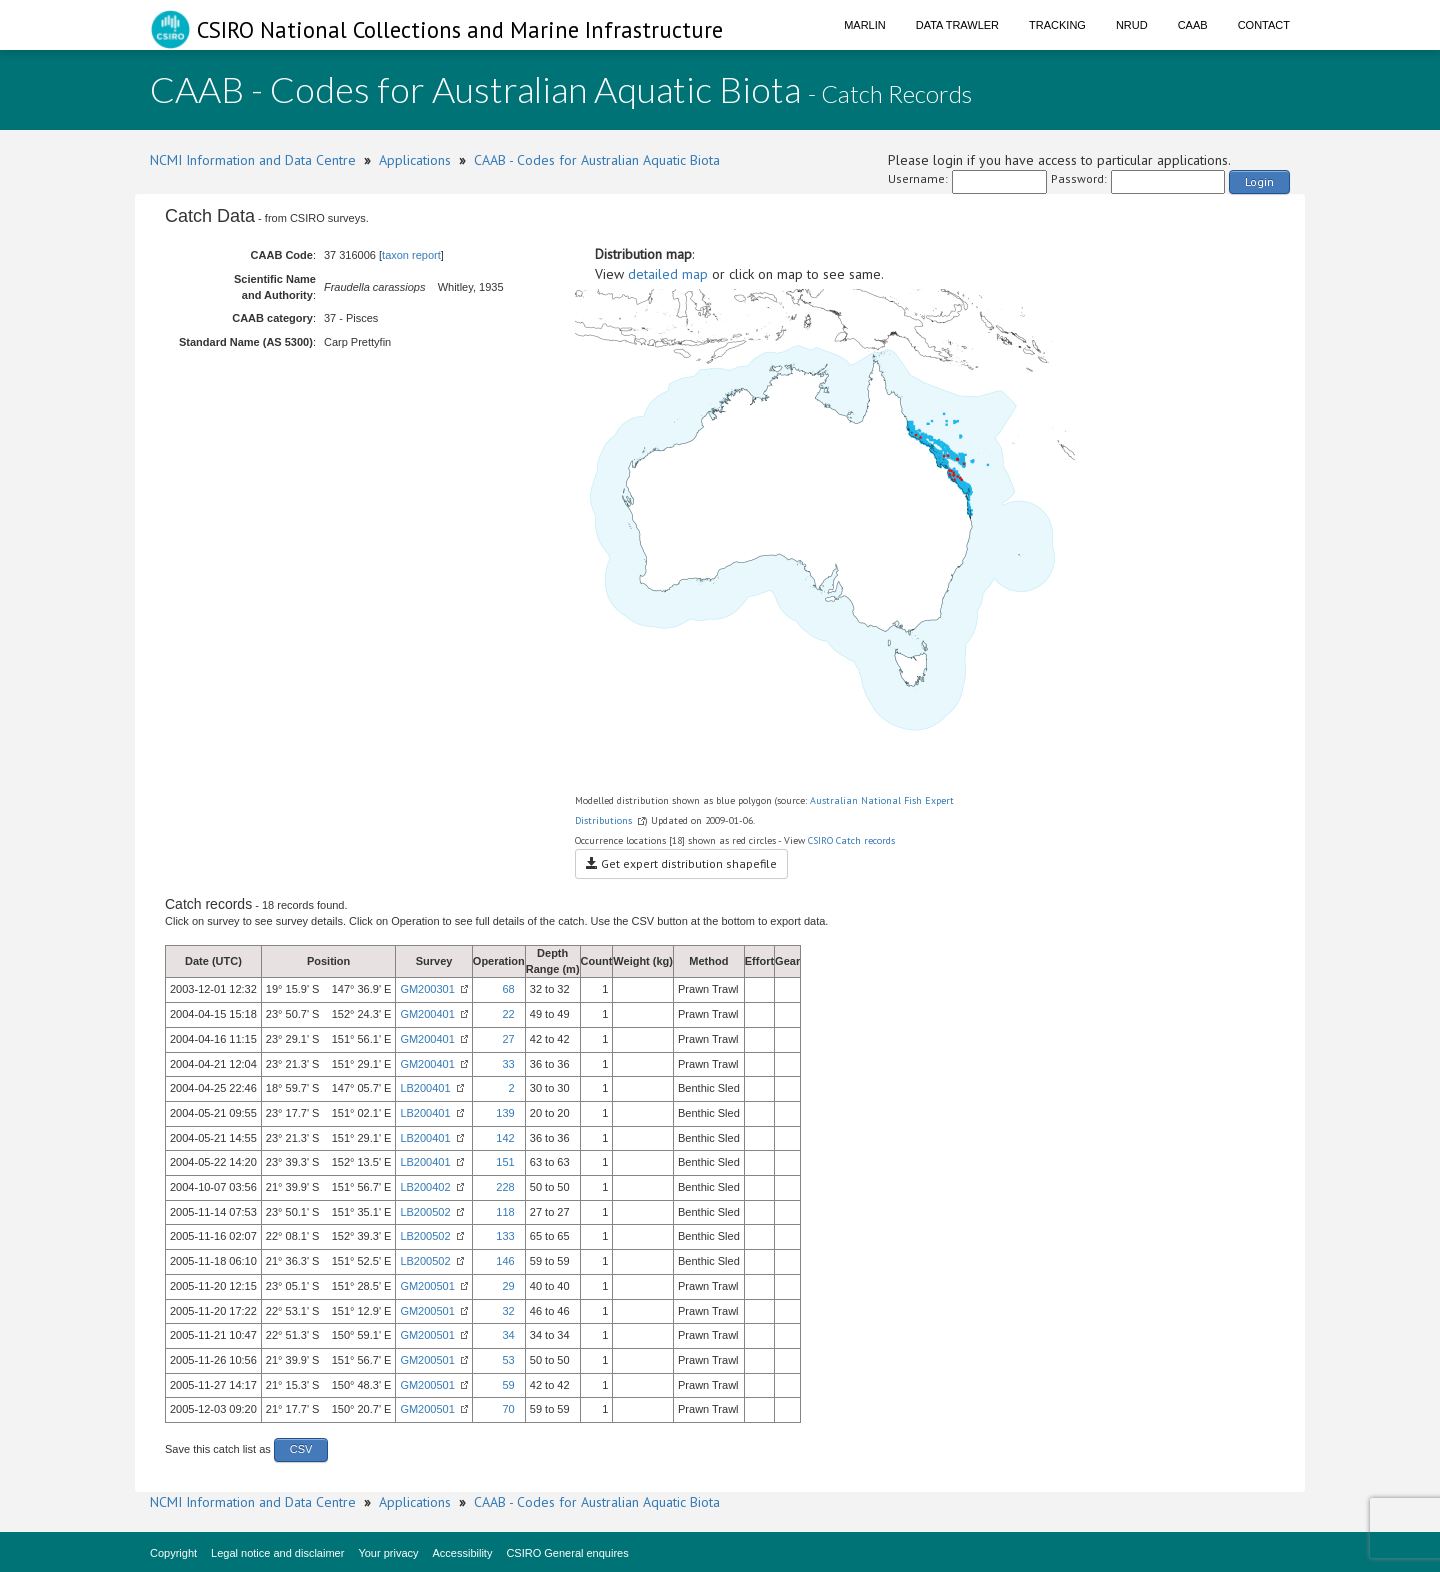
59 (508, 1385)
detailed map (668, 274)
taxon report (411, 255)
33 (508, 1064)
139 (505, 1113)
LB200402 (425, 1187)
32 (508, 1311)
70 (508, 1409)
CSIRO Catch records (851, 840)
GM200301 (427, 989)
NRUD (1132, 25)
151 (505, 1162)
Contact (1264, 25)
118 (505, 1212)
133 (505, 1236)
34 (508, 1335)
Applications (415, 160)
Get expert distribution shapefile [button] (681, 863)
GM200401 (427, 1014)
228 (505, 1187)
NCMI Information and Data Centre (253, 160)
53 (508, 1360)
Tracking (1057, 25)
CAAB (1193, 25)
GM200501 (427, 1286)
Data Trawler (957, 25)
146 (505, 1261)
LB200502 (425, 1212)
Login (1259, 181)
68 (508, 989)
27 (508, 1039)
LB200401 (425, 1088)
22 (508, 1014)
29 (508, 1286)
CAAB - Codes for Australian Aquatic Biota (597, 160)
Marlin (865, 25)
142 (505, 1138)
